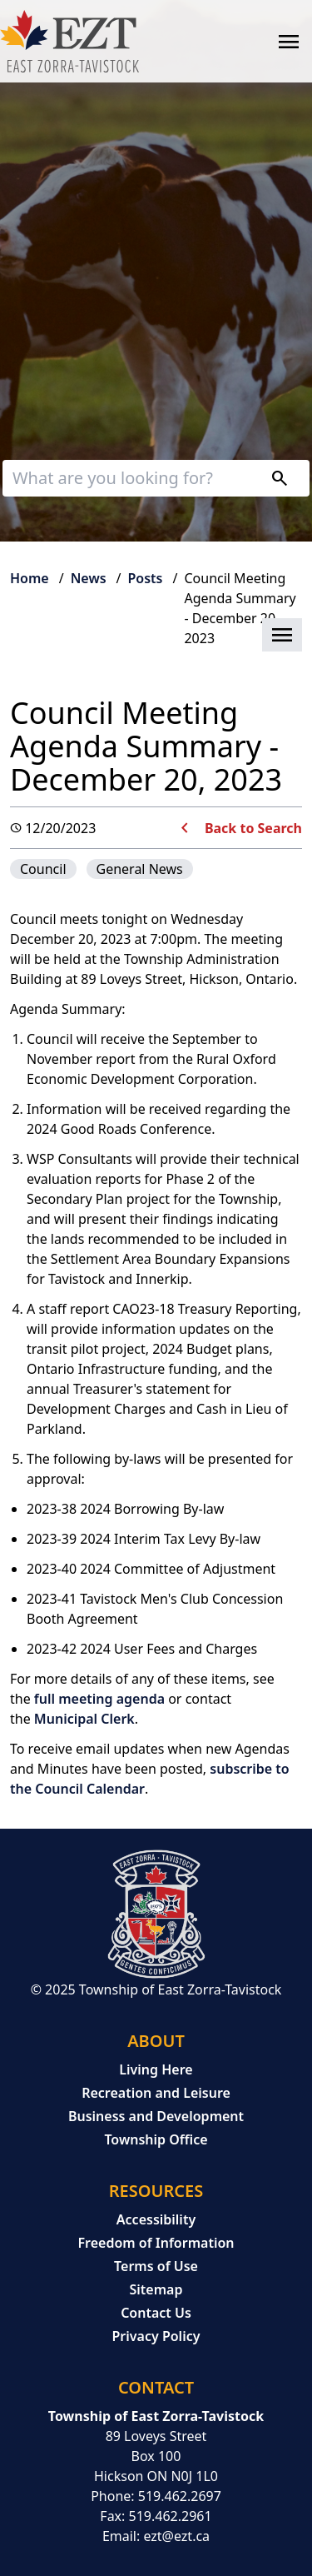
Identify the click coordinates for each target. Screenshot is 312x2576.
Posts (145, 578)
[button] (156, 635)
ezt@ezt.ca (176, 2536)
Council (43, 869)
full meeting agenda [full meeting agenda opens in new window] (99, 1699)
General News (140, 869)
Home (29, 578)
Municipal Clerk (84, 1719)
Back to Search (253, 828)
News (88, 578)
